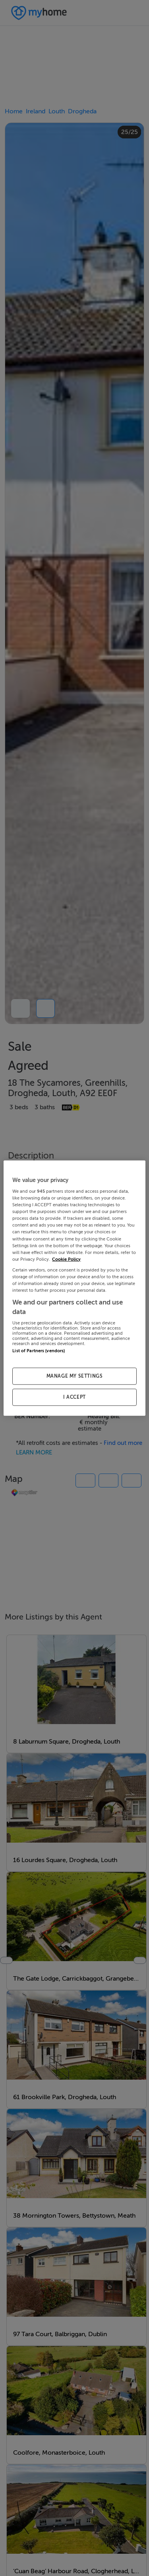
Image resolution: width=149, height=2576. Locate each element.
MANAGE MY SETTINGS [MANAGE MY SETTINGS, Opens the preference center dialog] (74, 1376)
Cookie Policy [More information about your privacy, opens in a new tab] (66, 1259)
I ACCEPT (74, 1397)
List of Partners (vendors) (38, 1350)
